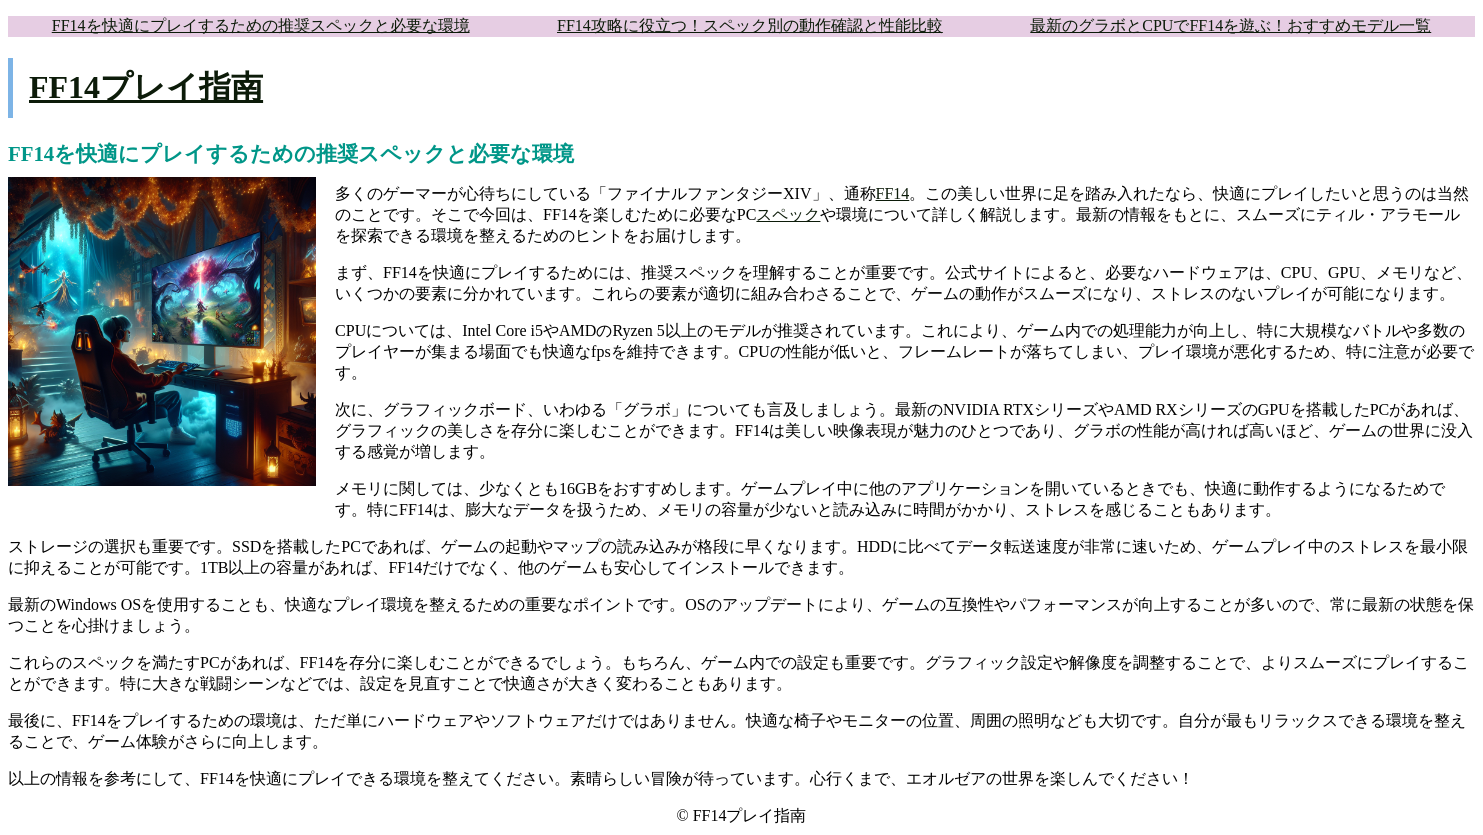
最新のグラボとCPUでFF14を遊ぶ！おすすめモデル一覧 (1230, 25)
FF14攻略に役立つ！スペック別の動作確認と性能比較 (750, 25)
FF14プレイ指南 (146, 87)
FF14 (893, 193)
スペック (788, 214)
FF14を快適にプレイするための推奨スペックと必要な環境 (261, 25)
